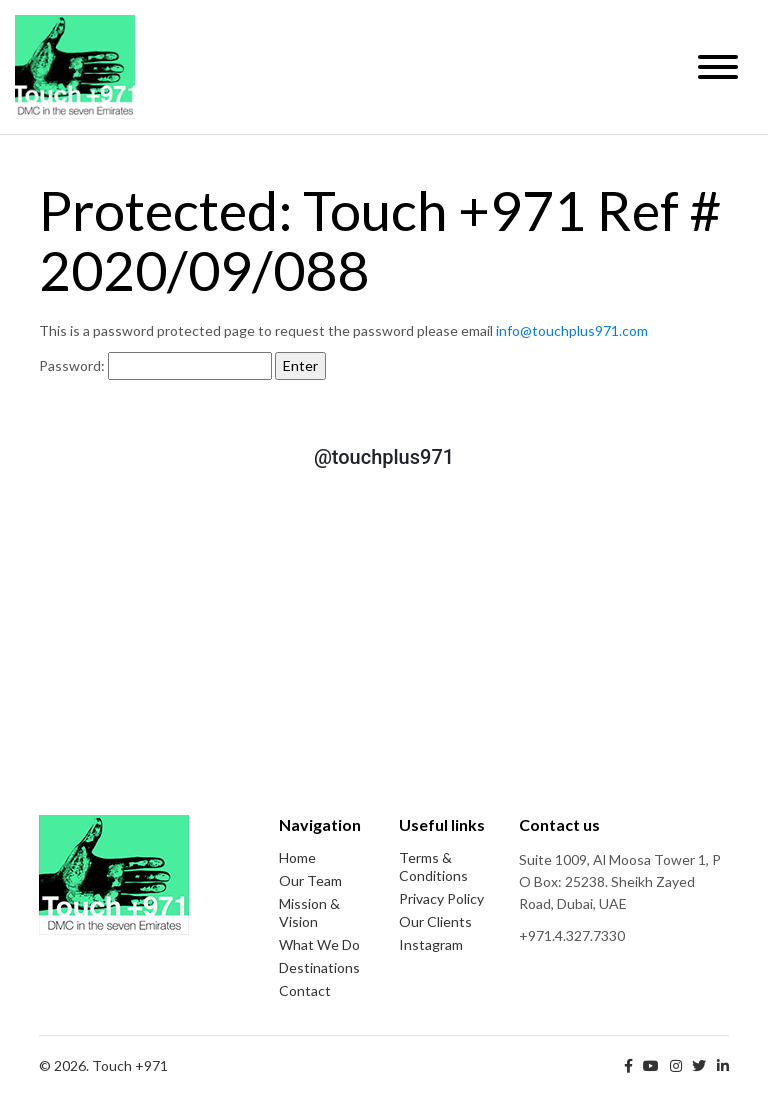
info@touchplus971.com (572, 330)
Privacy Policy (441, 898)
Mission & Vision (309, 912)
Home (297, 857)
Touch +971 (75, 67)
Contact (305, 990)
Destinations (319, 967)
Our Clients (435, 921)
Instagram (431, 944)
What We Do (319, 944)
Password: (155, 366)
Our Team (310, 880)
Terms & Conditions (433, 866)
